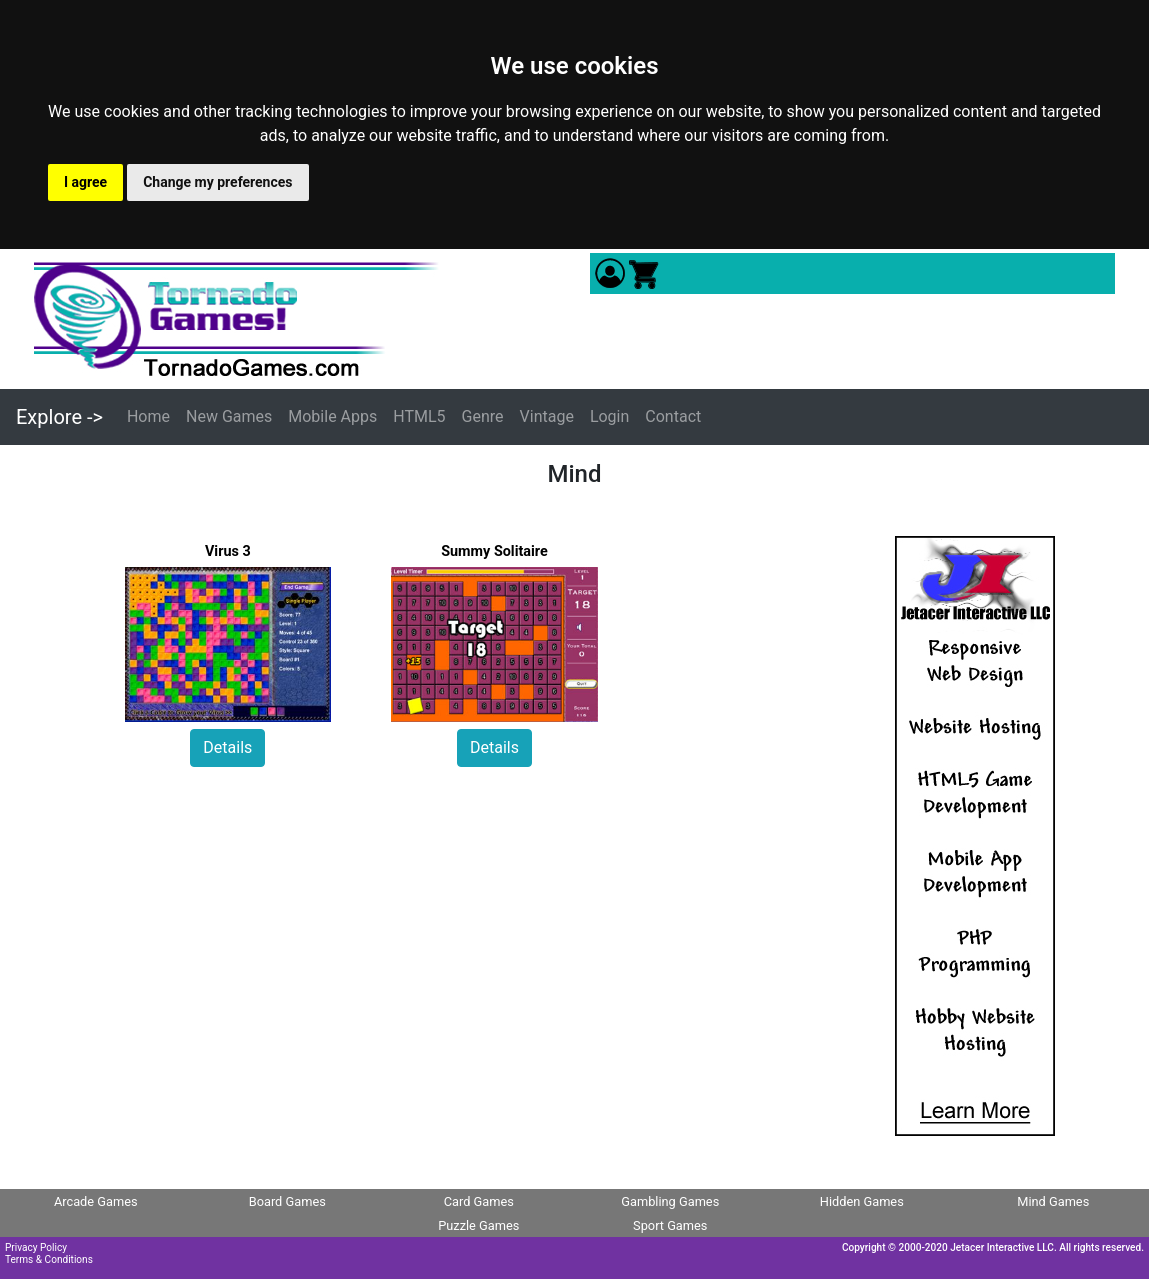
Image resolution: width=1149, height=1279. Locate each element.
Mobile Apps (332, 416)
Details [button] (227, 747)
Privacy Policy (36, 1247)
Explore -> (59, 417)
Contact (673, 416)
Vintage (547, 416)
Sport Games (670, 1225)
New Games (229, 416)
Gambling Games (670, 1201)
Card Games (479, 1201)
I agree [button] (85, 182)
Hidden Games (862, 1201)
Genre (483, 416)
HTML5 (419, 416)
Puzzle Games (478, 1225)
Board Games (287, 1201)
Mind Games (1053, 1201)
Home (148, 416)
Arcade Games (96, 1201)
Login (609, 416)
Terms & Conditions (49, 1259)
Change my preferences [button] (217, 182)
